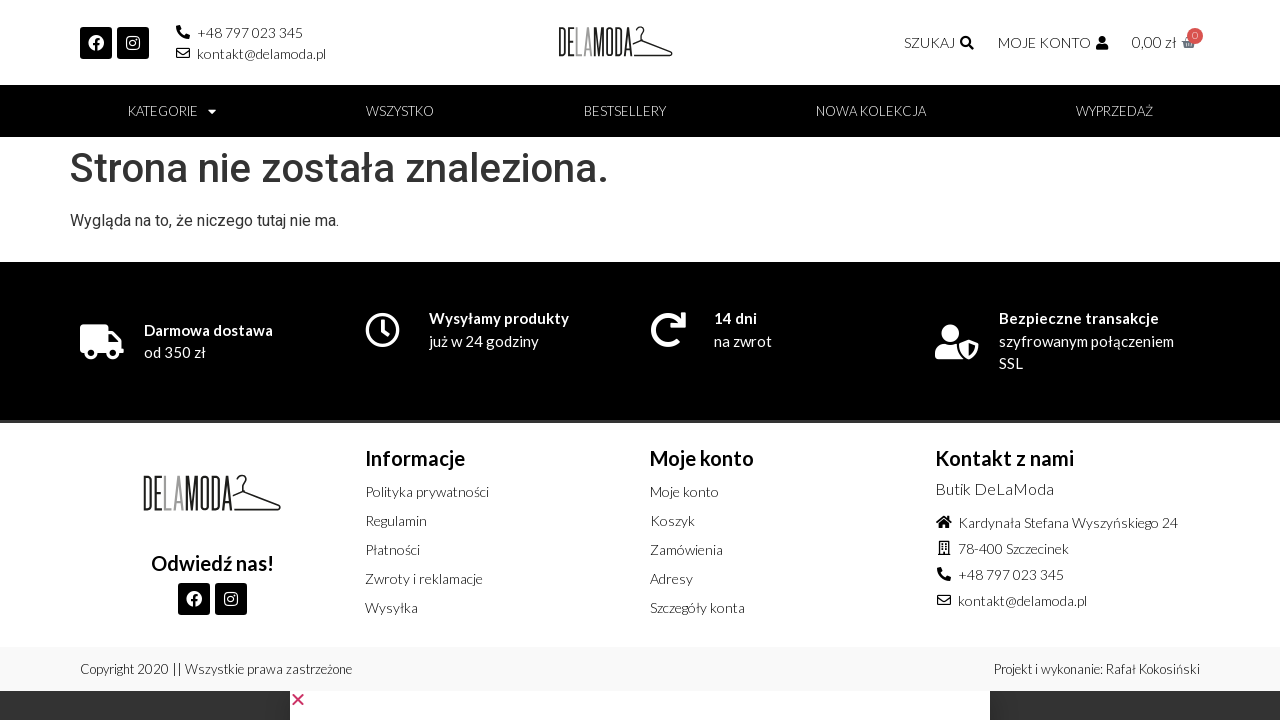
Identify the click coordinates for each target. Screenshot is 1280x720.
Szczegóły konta (697, 607)
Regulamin (396, 520)
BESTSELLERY (625, 111)
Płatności (392, 549)
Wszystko (400, 111)
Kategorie (172, 111)
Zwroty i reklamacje (424, 578)
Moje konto (684, 491)
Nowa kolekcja (871, 111)
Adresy (671, 578)
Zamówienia (686, 549)
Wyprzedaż (1114, 111)
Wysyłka (391, 607)
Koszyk (672, 520)
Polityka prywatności (427, 491)
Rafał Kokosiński (1153, 669)
